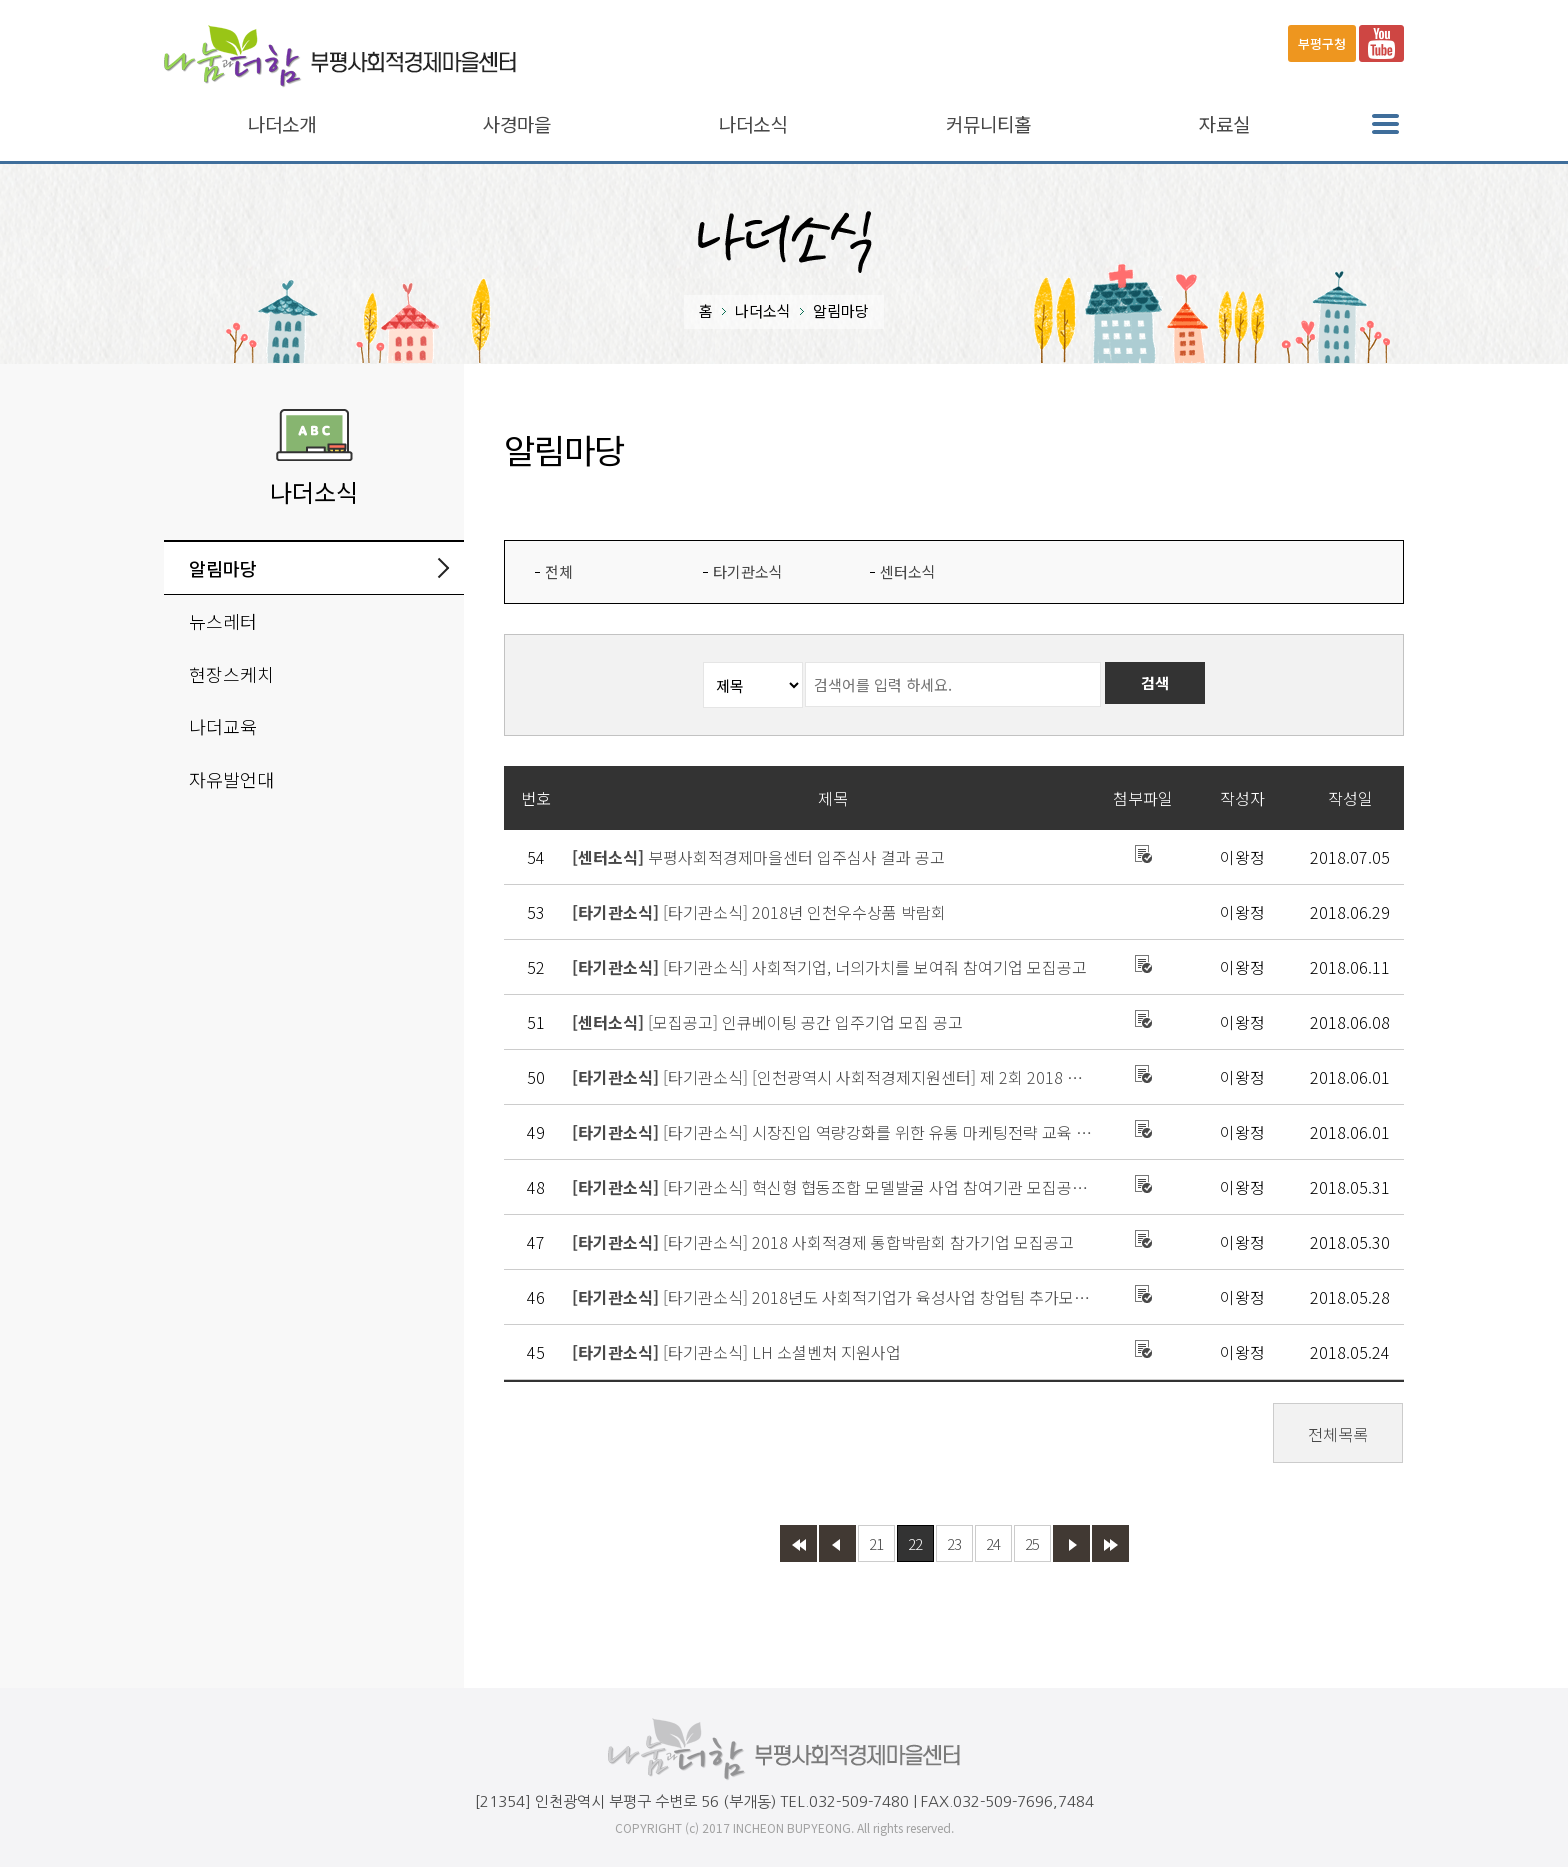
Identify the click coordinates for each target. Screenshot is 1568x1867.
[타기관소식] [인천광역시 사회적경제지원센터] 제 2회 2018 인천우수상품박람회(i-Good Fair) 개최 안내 (832, 1077)
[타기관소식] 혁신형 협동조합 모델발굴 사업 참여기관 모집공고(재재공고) (832, 1187)
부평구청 (1322, 43)
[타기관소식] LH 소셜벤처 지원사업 (736, 1352)
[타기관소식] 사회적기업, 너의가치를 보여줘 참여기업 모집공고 (829, 967)
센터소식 (908, 571)
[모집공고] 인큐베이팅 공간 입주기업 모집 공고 (767, 1022)
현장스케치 (231, 674)
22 (915, 1543)
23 (954, 1543)
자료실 (1224, 125)
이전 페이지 (837, 1543)
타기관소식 (748, 571)
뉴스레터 (223, 621)
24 (993, 1543)
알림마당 (223, 568)
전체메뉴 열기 (1385, 124)
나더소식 (753, 125)
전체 (559, 571)
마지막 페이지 (1110, 1543)
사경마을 (517, 125)
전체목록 (1338, 1434)
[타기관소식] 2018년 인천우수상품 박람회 (759, 912)
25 (1032, 1543)
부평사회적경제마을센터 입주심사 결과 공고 (758, 857)
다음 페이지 (1071, 1543)
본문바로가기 (42, 0)
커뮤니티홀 (988, 125)
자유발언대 (231, 779)
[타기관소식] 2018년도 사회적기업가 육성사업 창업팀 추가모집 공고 (832, 1297)
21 (876, 1543)
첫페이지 (798, 1543)
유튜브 (1381, 43)
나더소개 (282, 125)
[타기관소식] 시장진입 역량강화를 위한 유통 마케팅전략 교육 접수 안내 (832, 1132)
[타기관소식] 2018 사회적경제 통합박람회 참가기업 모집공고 (823, 1242)
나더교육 (223, 726)
